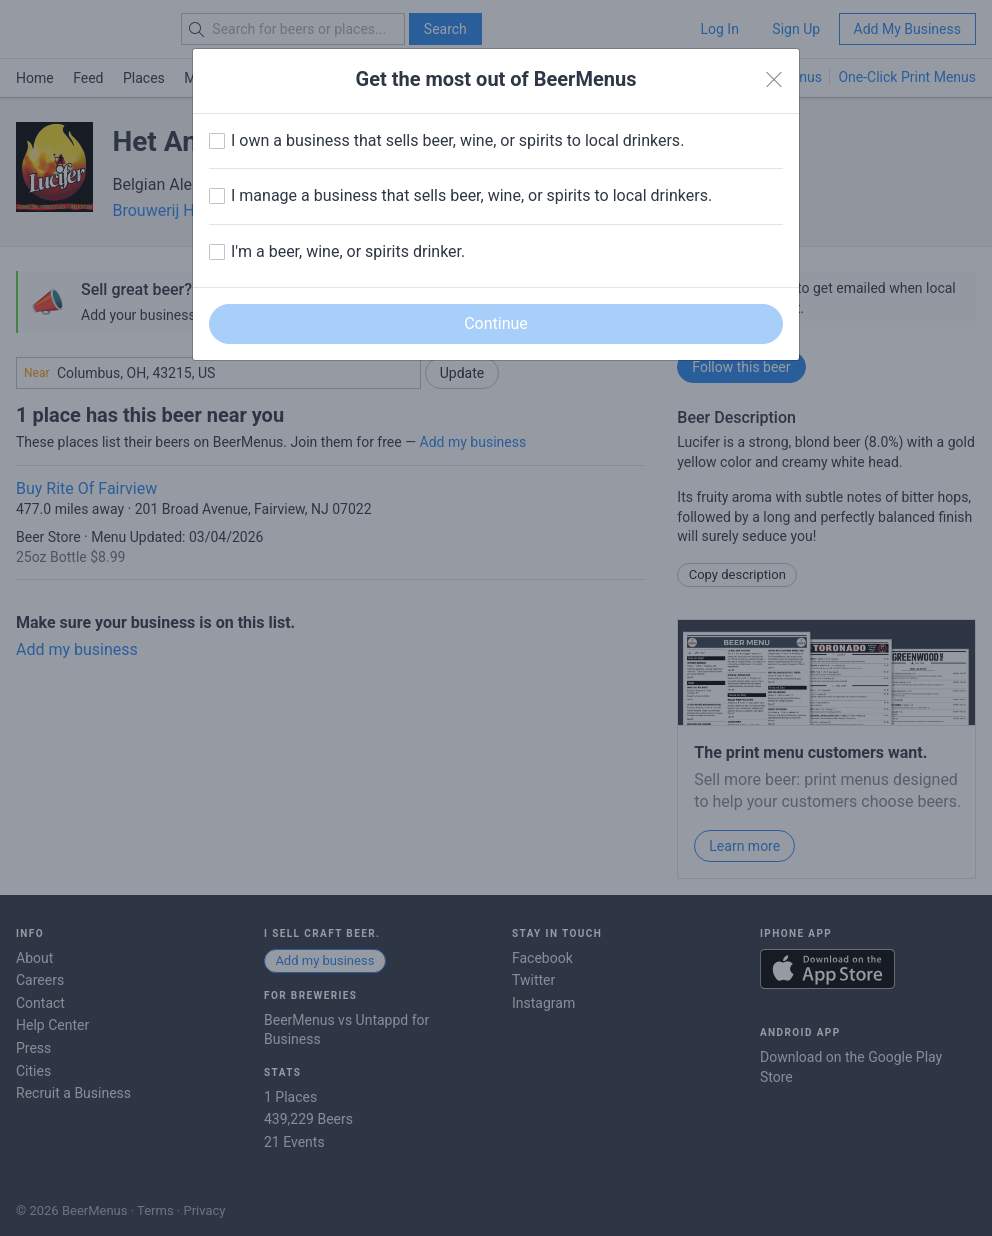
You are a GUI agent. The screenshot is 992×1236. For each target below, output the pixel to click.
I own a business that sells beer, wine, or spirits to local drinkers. (457, 140)
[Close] (774, 80)
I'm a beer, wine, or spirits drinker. (348, 251)
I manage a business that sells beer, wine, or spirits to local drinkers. (471, 195)
